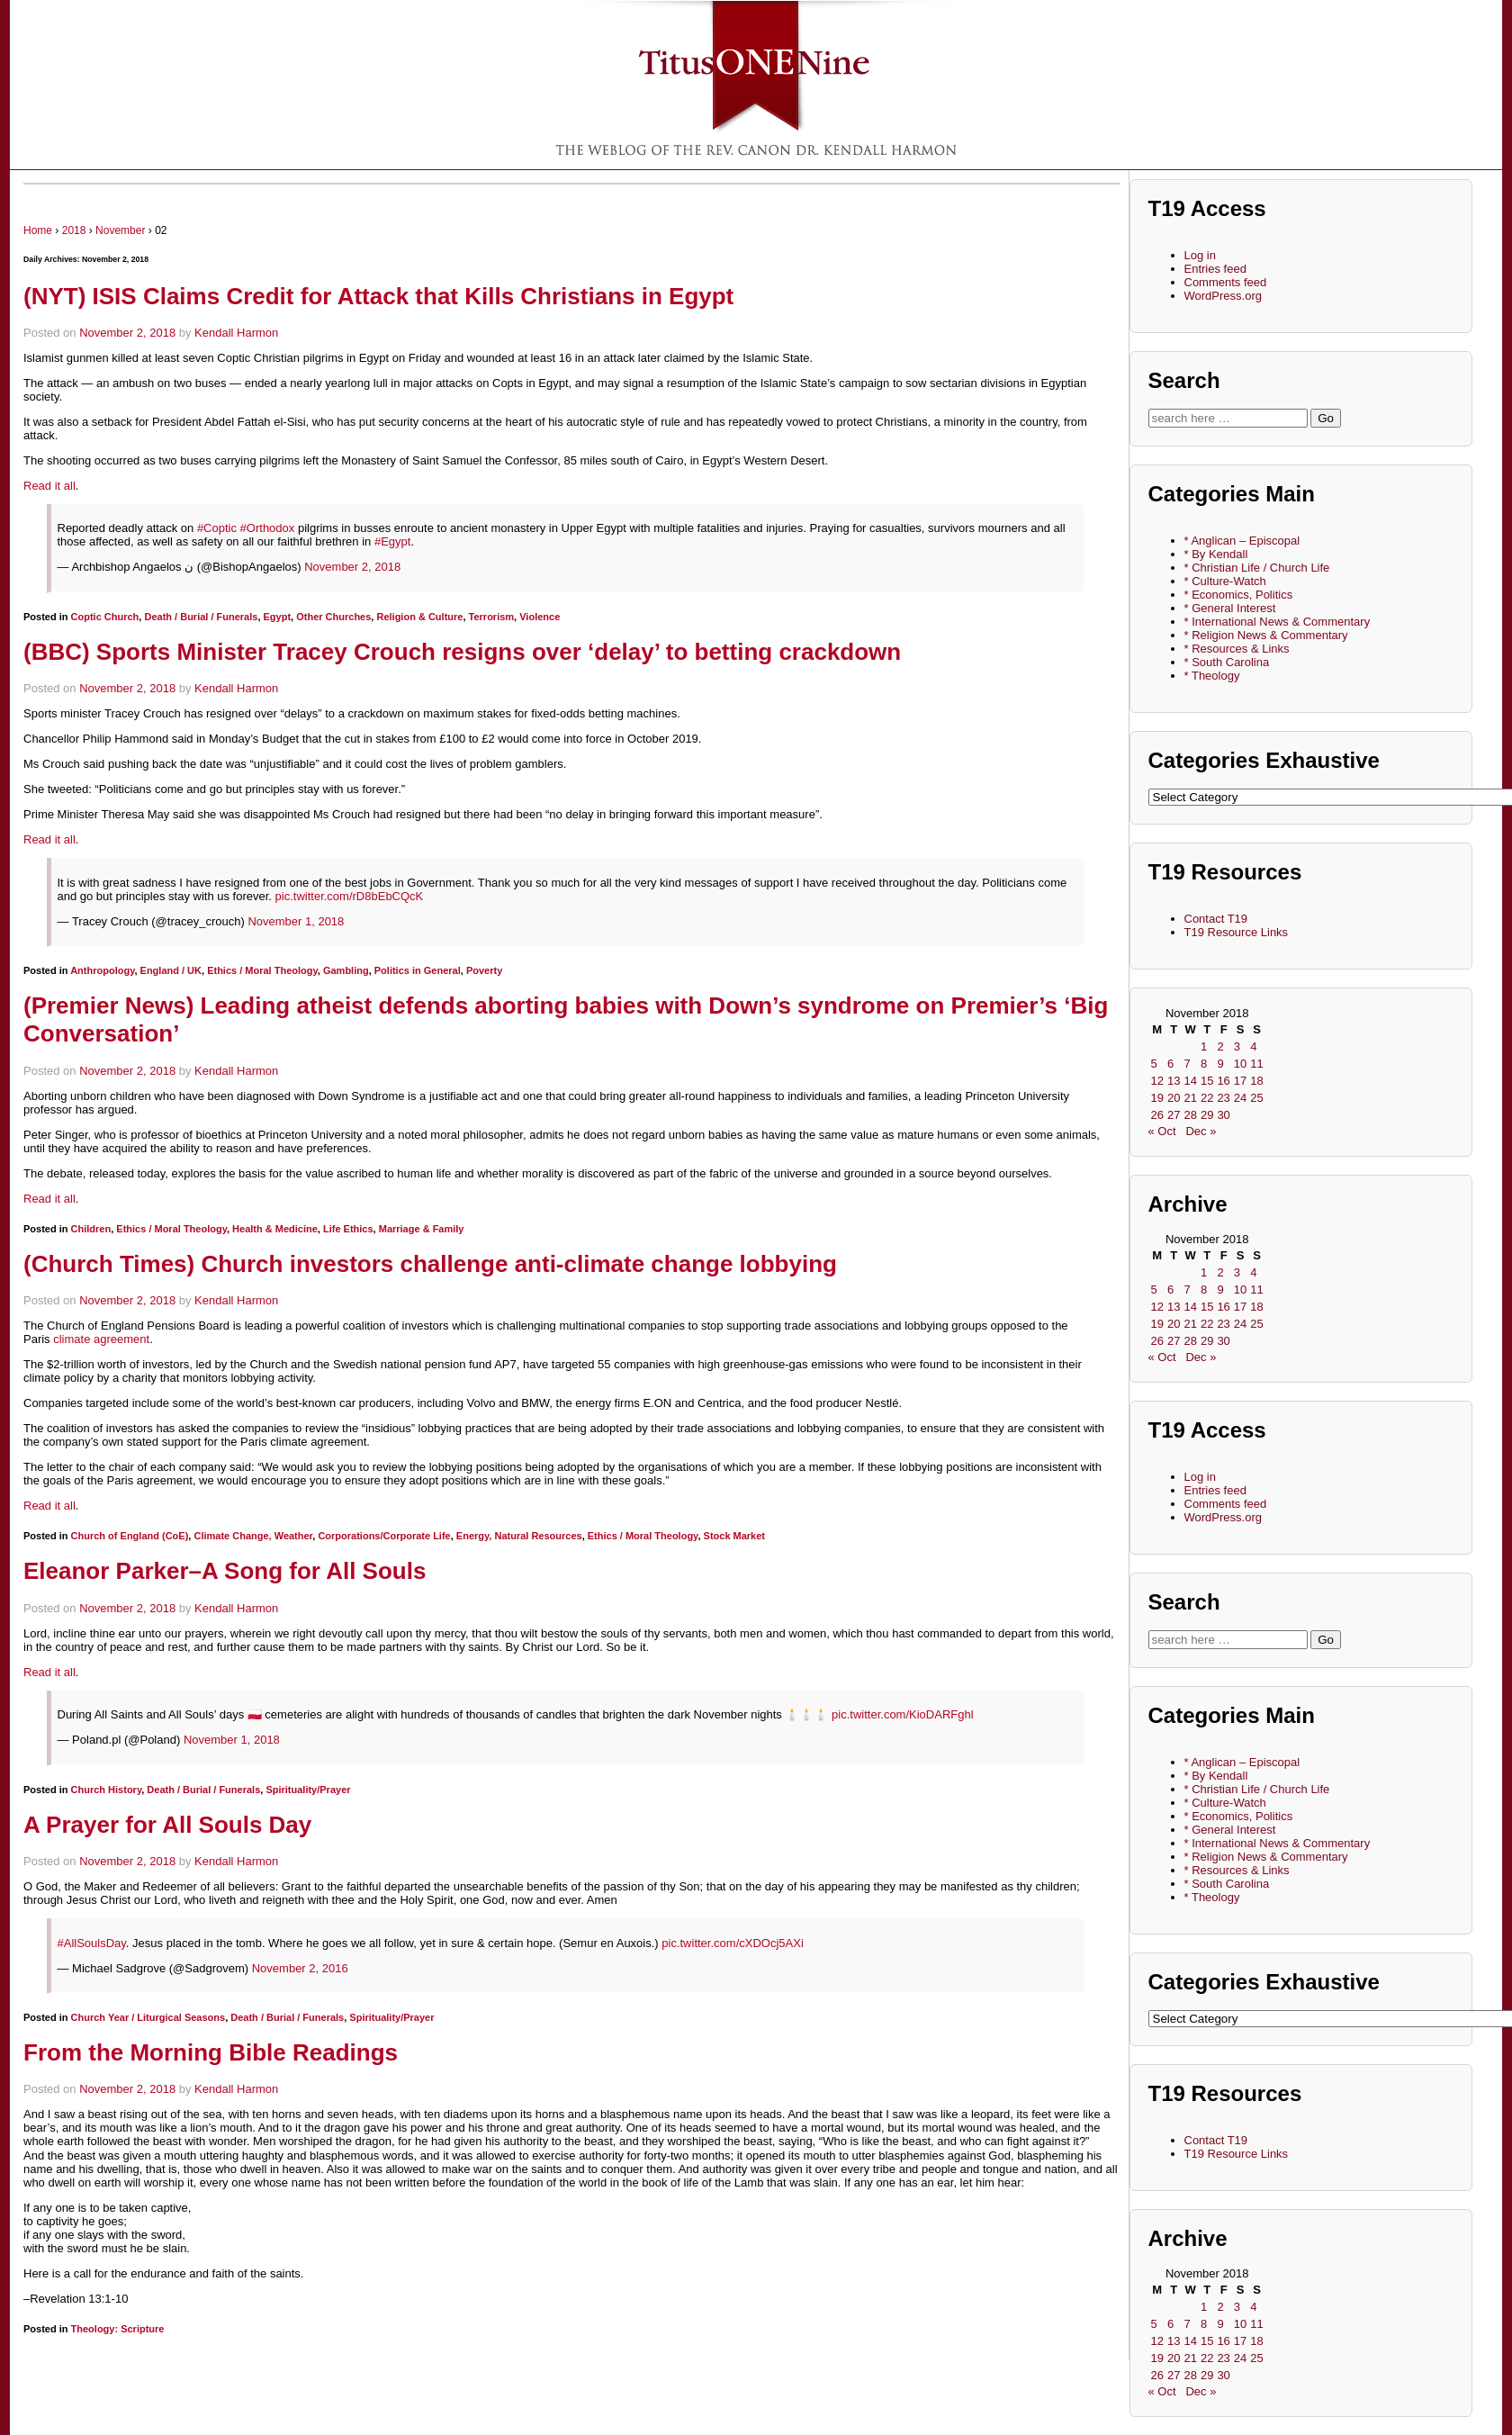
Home (37, 230)
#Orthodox (267, 528)
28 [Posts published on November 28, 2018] (1190, 1115)
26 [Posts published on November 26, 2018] (1157, 1115)
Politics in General (417, 970)
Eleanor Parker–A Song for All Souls (224, 1570)
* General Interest (1230, 608)
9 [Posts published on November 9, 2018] (1220, 1063)
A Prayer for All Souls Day (167, 1824)
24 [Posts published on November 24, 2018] (1240, 1098)
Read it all (49, 485)
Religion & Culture (419, 616)
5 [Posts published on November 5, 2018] (1154, 1063)
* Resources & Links (1237, 648)
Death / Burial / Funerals (200, 616)
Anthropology (102, 970)
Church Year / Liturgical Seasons (148, 2017)
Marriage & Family (421, 1228)
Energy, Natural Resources (519, 1535)
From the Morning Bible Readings (210, 2052)
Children (91, 1228)
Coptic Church (105, 616)
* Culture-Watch (1225, 581)
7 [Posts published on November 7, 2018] (1187, 1063)
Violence (539, 616)
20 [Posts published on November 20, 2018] (1173, 1098)
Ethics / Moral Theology (262, 970)
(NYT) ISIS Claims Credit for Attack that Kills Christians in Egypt (378, 296)
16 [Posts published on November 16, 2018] (1223, 1080)
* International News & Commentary (1277, 621)
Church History (106, 1789)
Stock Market (734, 1535)
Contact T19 (1216, 918)
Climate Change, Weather (253, 1535)
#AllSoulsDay (92, 1943)
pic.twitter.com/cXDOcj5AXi (733, 1943)
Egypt (278, 616)
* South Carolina (1227, 662)
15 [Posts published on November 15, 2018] (1207, 1080)
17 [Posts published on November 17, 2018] (1240, 1080)
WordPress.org (1223, 295)
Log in (1200, 255)
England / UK (171, 970)
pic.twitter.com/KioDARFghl (903, 1714)
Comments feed (1225, 282)
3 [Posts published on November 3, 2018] (1237, 1046)
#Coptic (217, 528)
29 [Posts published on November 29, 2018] (1207, 1115)
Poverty (484, 970)
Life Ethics (348, 1228)
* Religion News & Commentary (1266, 635)
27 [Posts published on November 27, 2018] (1173, 1115)
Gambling (346, 970)
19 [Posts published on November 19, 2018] (1157, 1098)
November (120, 230)
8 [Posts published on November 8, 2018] (1204, 1063)
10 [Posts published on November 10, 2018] (1240, 1063)
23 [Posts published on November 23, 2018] (1223, 1098)
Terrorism (492, 616)
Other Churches (333, 616)
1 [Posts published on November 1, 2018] (1204, 1046)
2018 (74, 230)
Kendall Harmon (236, 332)
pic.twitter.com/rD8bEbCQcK (349, 896)
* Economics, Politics (1238, 594)
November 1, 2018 (296, 921)
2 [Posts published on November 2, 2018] (1220, 1046)
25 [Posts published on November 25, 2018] (1256, 1098)
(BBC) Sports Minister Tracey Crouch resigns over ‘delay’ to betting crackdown (462, 651)
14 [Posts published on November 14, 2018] (1190, 1080)
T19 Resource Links (1236, 932)
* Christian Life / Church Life (1257, 567)
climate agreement (101, 1339)
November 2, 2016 (300, 1968)
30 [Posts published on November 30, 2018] (1223, 1115)
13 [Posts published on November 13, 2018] (1173, 1080)
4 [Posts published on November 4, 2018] (1253, 1046)
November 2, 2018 (127, 332)
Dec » (1200, 1131)
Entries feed (1215, 268)
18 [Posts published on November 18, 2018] (1256, 1080)
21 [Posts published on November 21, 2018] (1190, 1098)
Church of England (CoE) (130, 1535)
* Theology (1212, 675)
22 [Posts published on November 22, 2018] (1207, 1098)
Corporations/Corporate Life (384, 1535)
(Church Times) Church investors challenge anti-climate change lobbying (430, 1263)
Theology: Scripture (118, 2328)
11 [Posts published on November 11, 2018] (1256, 1063)
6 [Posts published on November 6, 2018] (1170, 1063)
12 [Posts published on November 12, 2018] (1157, 1080)
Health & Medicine (275, 1228)
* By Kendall (1216, 554)
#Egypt (392, 541)
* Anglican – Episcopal (1242, 540)
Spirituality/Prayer (308, 1789)
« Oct (1162, 1131)
